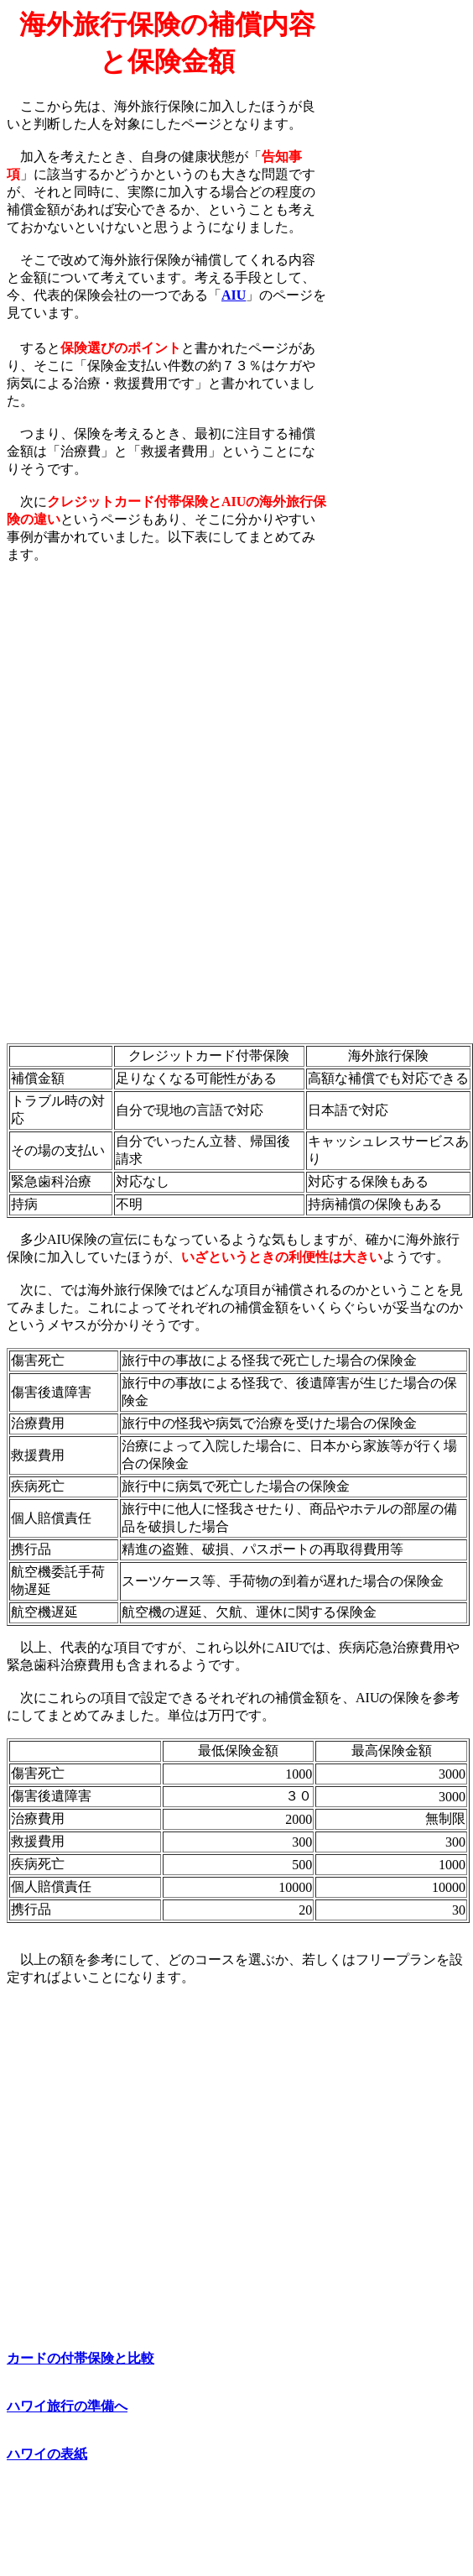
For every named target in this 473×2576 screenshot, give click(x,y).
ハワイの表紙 (47, 2454)
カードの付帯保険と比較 (80, 2358)
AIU (233, 295)
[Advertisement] (397, 261)
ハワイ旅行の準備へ (67, 2406)
